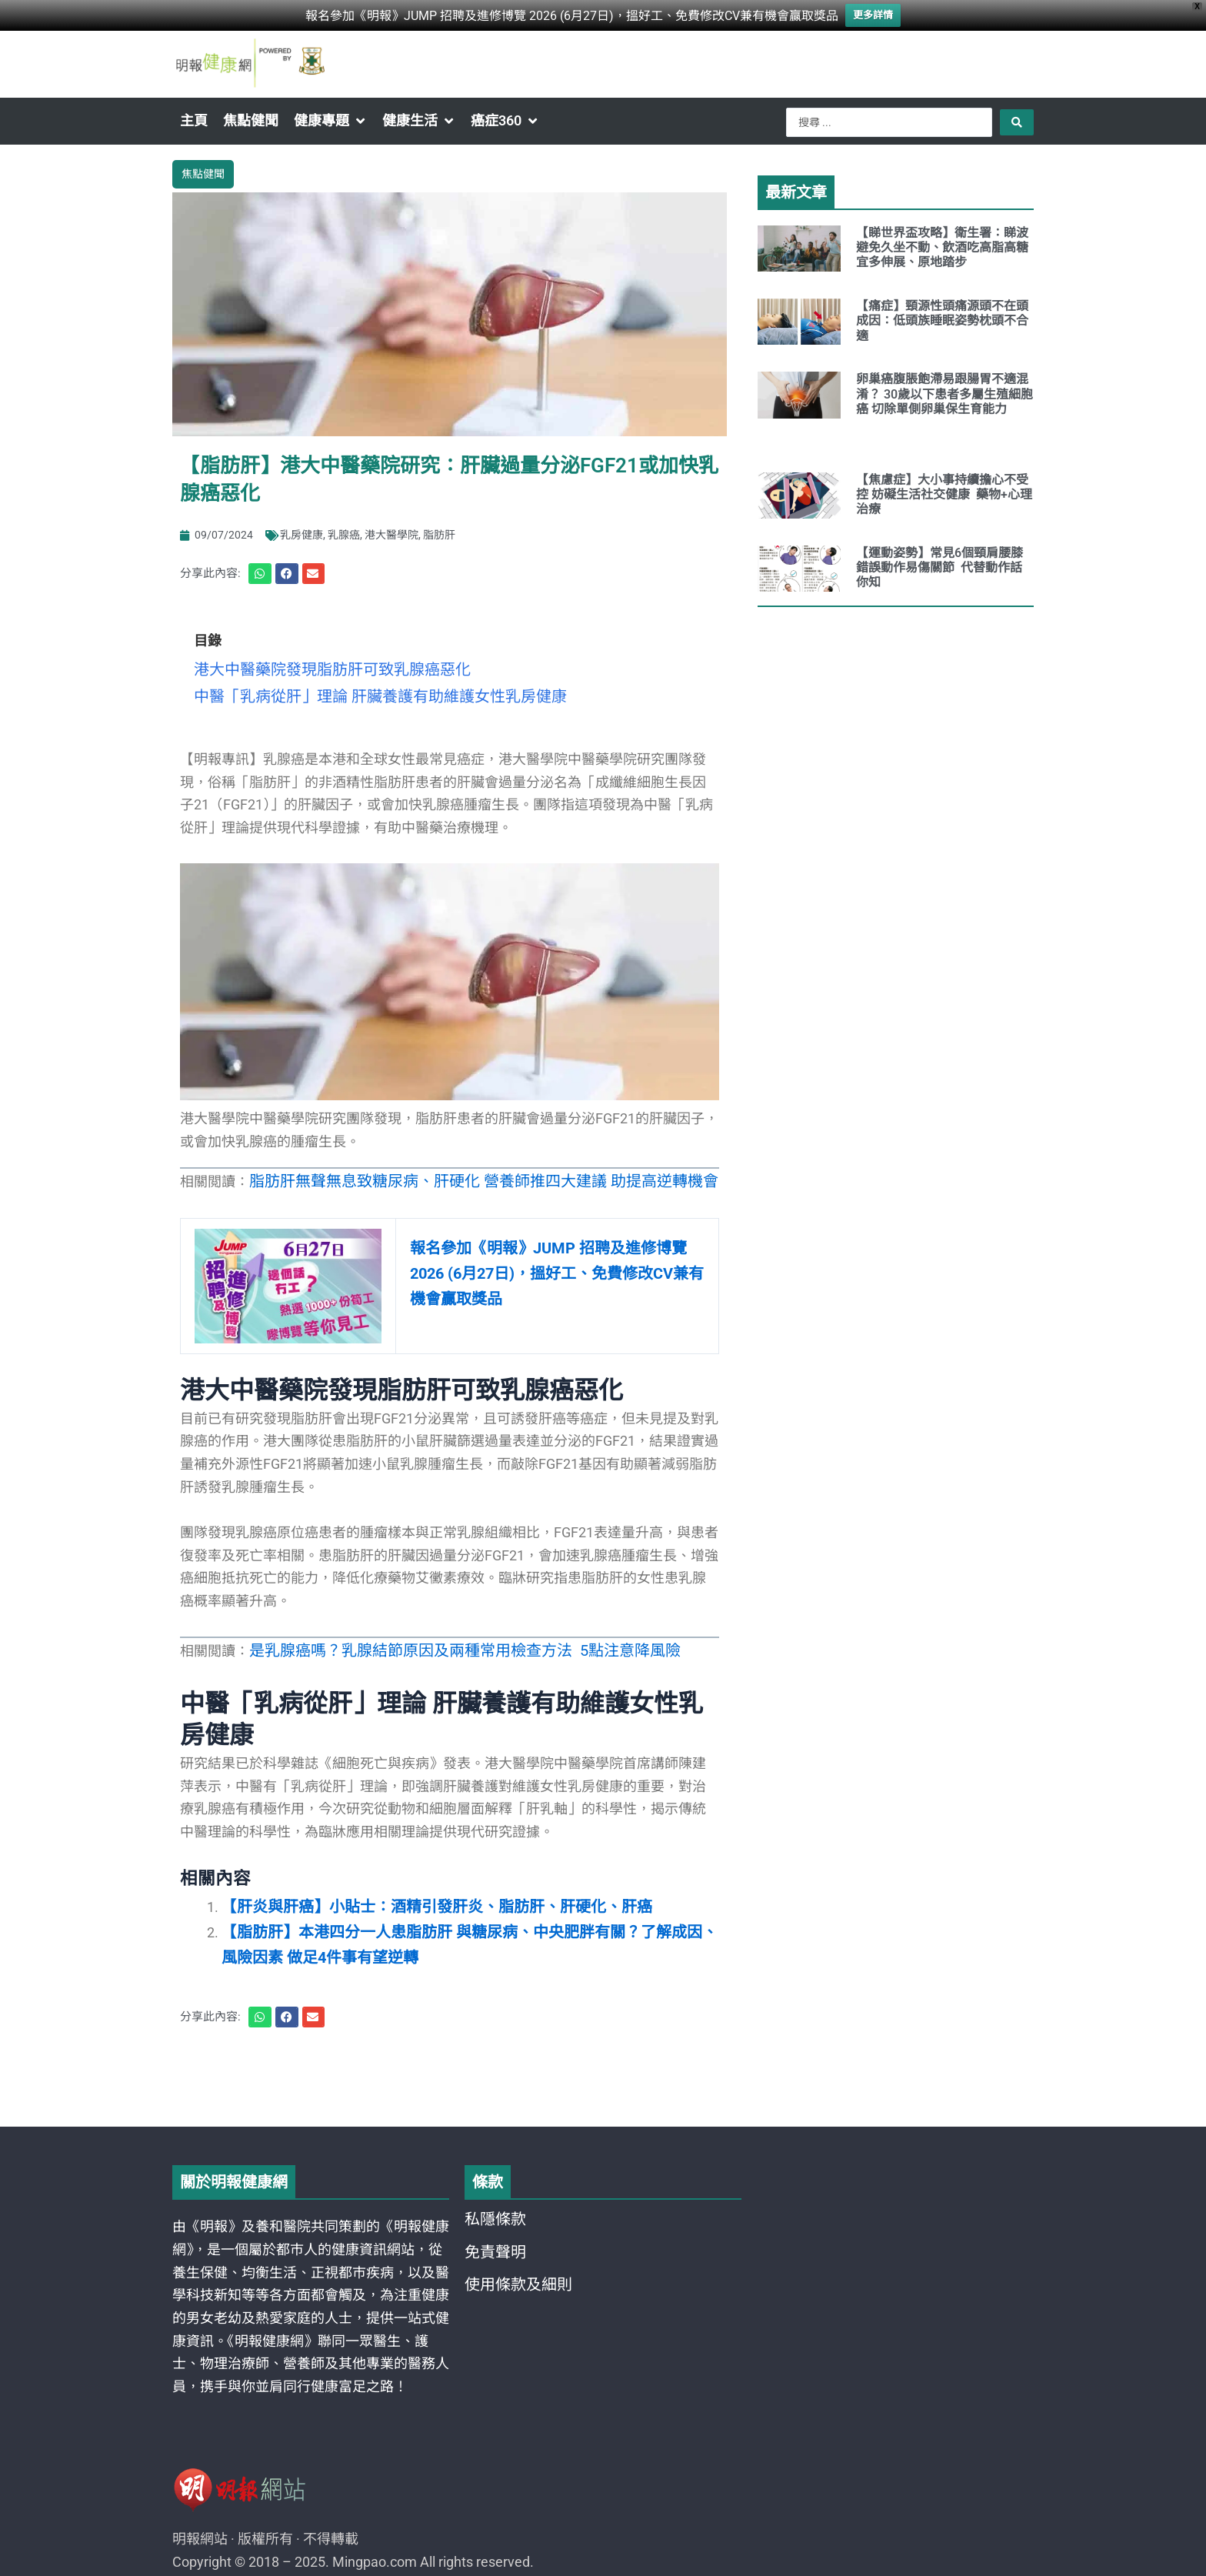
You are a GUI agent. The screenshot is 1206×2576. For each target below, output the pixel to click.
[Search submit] (1017, 122)
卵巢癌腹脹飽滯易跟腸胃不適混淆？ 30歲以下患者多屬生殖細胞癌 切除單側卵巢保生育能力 (944, 393)
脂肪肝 (439, 531)
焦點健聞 (203, 172)
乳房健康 (301, 531)
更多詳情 (873, 14)
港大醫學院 (391, 531)
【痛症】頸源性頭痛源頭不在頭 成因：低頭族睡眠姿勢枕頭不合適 (942, 320)
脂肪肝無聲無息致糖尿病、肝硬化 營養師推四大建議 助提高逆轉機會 (460, 1169)
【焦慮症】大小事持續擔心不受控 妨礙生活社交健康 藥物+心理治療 (944, 494)
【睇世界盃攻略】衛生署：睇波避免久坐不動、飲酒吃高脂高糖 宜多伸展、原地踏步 (943, 247)
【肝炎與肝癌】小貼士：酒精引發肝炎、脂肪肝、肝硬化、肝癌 (415, 1890)
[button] (330, 120)
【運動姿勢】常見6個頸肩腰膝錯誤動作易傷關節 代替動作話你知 (939, 567)
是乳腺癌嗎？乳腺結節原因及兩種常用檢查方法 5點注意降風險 (443, 1637)
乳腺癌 (344, 531)
